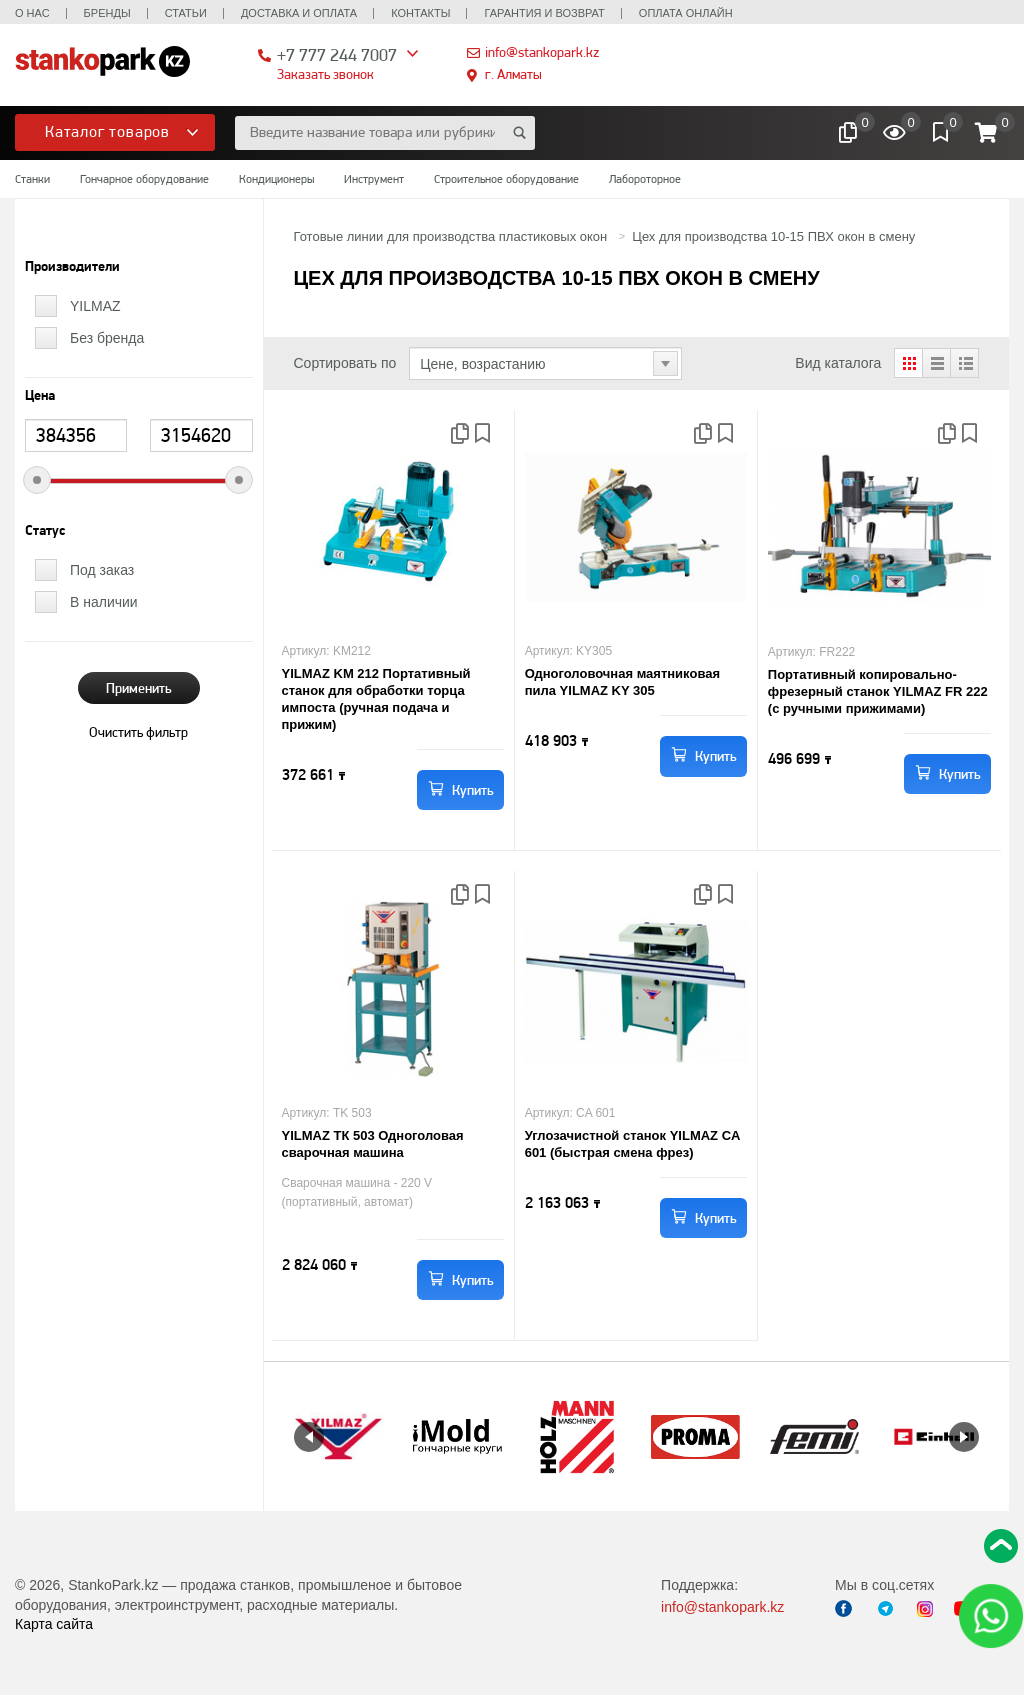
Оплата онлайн (686, 13)
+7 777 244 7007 (337, 54)
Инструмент (374, 179)
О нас (32, 13)
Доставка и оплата (299, 13)
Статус (45, 531)
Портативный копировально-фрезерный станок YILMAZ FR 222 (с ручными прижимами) (878, 691)
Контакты (420, 13)
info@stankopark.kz (542, 52)
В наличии (104, 602)
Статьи (186, 13)
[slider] (37, 480)
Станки (32, 179)
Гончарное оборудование (144, 179)
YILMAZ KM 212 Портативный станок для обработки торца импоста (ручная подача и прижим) (376, 699)
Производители (72, 267)
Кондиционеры (276, 179)
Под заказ (102, 570)
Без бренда (107, 338)
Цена (40, 396)
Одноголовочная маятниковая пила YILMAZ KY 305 (622, 682)
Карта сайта (54, 1624)
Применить (139, 688)
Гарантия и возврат (544, 13)
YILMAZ (95, 306)
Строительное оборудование (506, 179)
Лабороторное (645, 179)
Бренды (107, 13)
